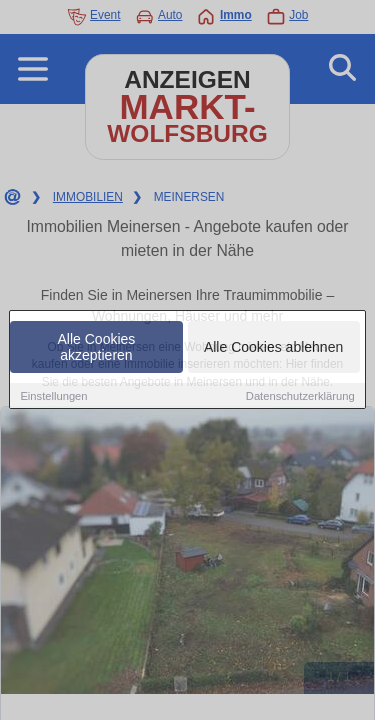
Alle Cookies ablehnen (273, 348)
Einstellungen (53, 397)
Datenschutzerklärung (300, 397)
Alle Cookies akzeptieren (97, 348)
